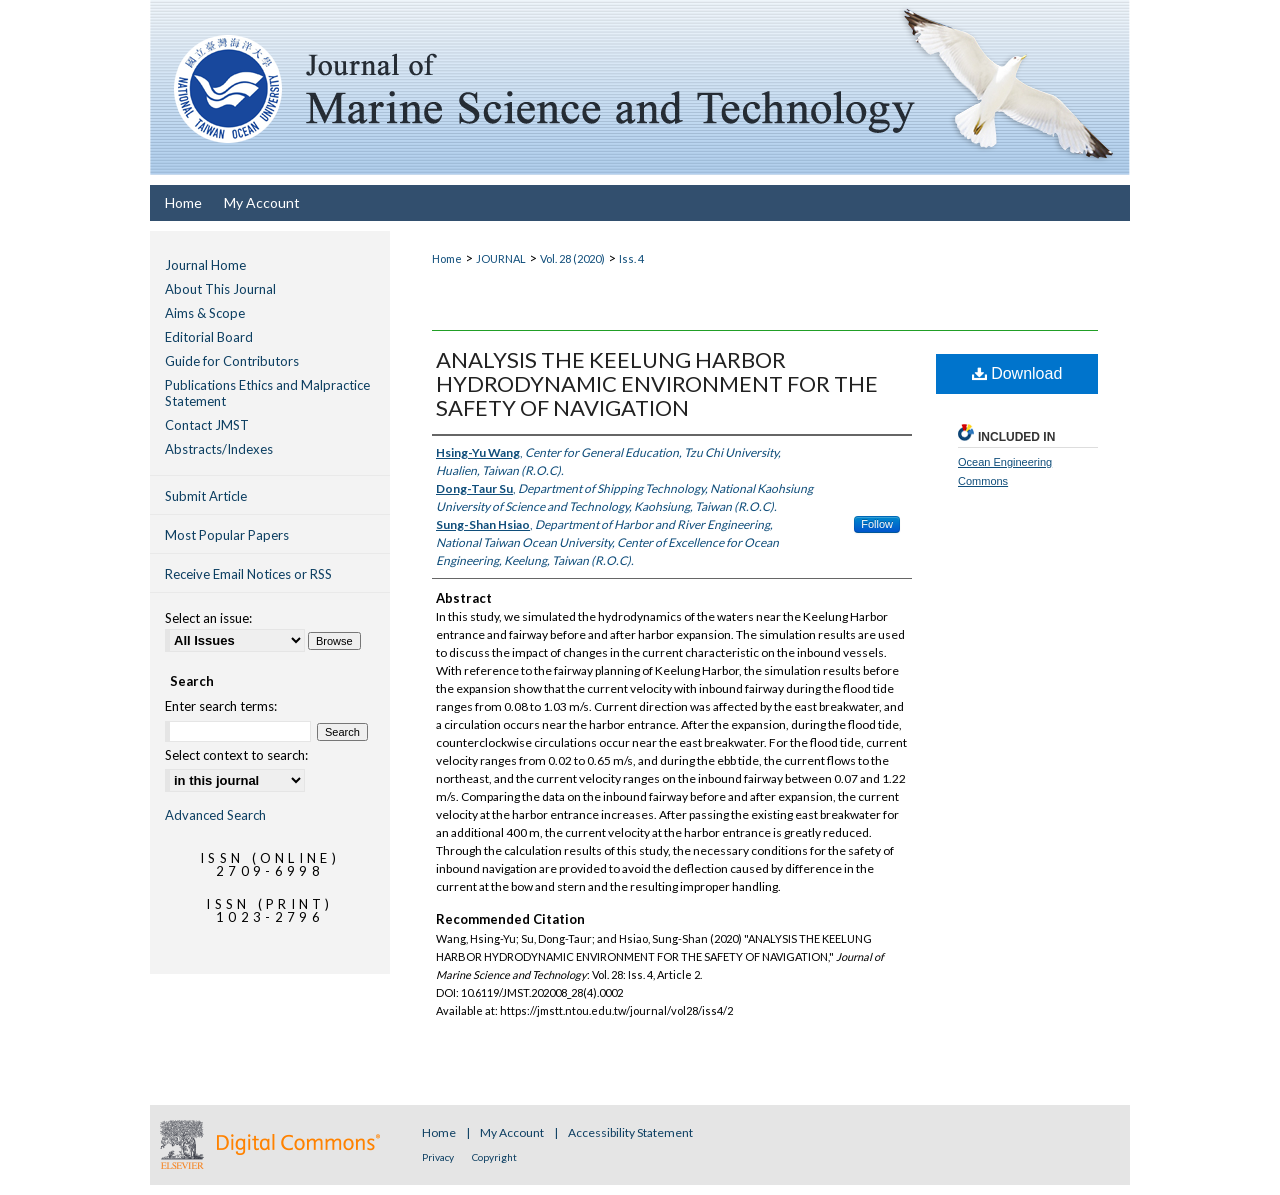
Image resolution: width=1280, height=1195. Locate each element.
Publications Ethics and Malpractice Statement (267, 393)
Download (1017, 373)
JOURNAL (501, 258)
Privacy (439, 1157)
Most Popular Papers (227, 535)
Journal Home (205, 265)
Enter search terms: (221, 706)
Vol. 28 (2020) (572, 258)
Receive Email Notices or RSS (248, 574)
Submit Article (206, 496)
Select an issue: (208, 618)
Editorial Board (209, 337)
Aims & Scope (205, 313)
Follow (877, 524)
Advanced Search (215, 815)
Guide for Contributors (232, 361)
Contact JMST (207, 425)
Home (447, 258)
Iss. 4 (631, 258)
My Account (513, 1132)
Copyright (494, 1157)
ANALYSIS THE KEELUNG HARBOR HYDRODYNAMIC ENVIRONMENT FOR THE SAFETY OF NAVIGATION (657, 383)
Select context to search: (236, 755)
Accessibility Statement (630, 1132)
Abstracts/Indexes (219, 449)
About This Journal (220, 289)
